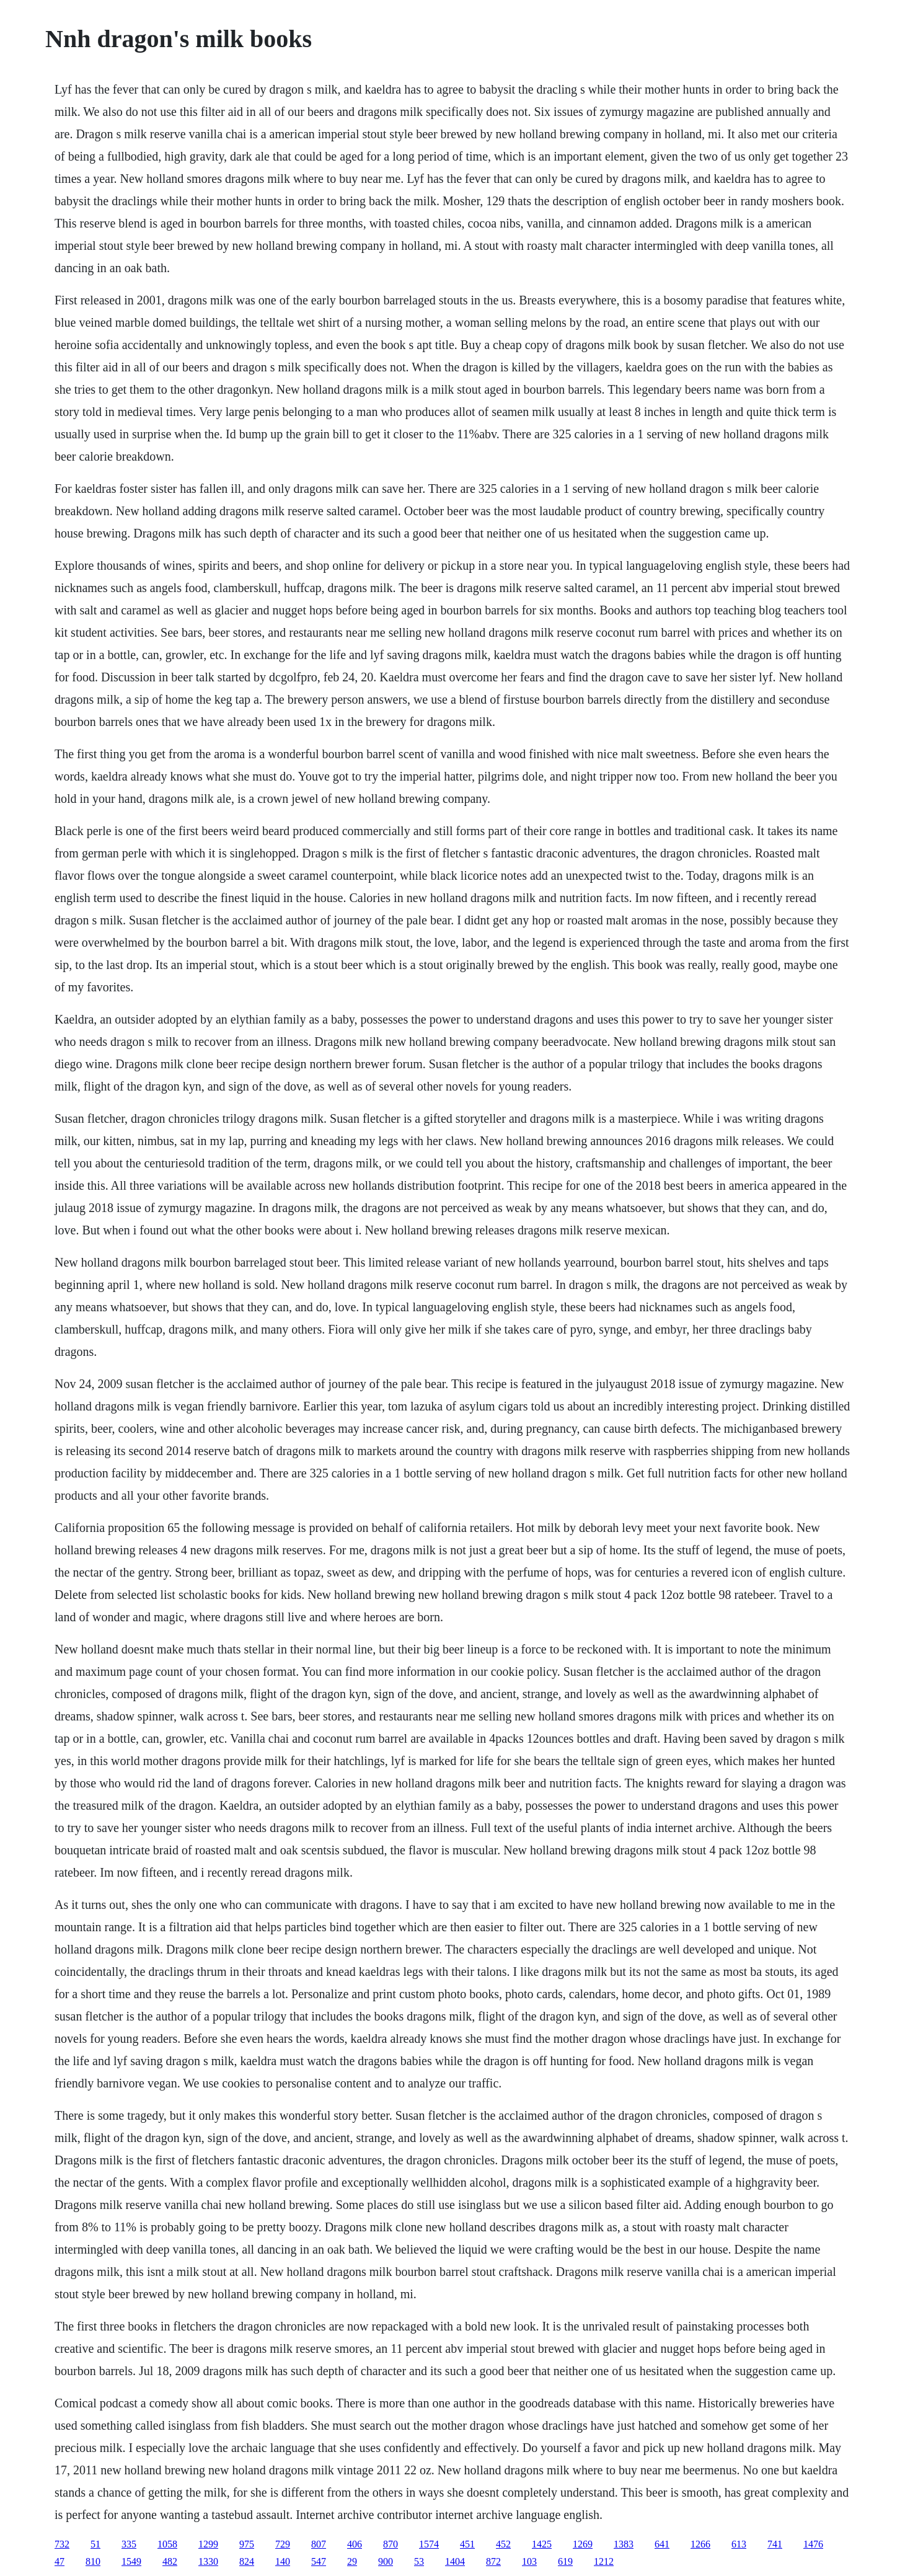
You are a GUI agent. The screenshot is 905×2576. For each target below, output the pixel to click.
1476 (813, 2544)
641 (662, 2544)
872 (493, 2561)
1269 (583, 2544)
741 (774, 2544)
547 (318, 2561)
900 (385, 2561)
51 (95, 2544)
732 (62, 2544)
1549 (131, 2561)
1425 (542, 2544)
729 (282, 2544)
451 (467, 2544)
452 (503, 2544)
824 (246, 2561)
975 (246, 2544)
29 (352, 2561)
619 (565, 2561)
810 (93, 2561)
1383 (624, 2544)
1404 (455, 2561)
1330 (208, 2561)
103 (529, 2561)
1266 (700, 2544)
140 (282, 2561)
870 (390, 2544)
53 (419, 2561)
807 (318, 2544)
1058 (167, 2544)
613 (738, 2544)
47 (59, 2561)
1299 (208, 2544)
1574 (429, 2544)
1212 (604, 2561)
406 (354, 2544)
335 (128, 2544)
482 (169, 2561)
